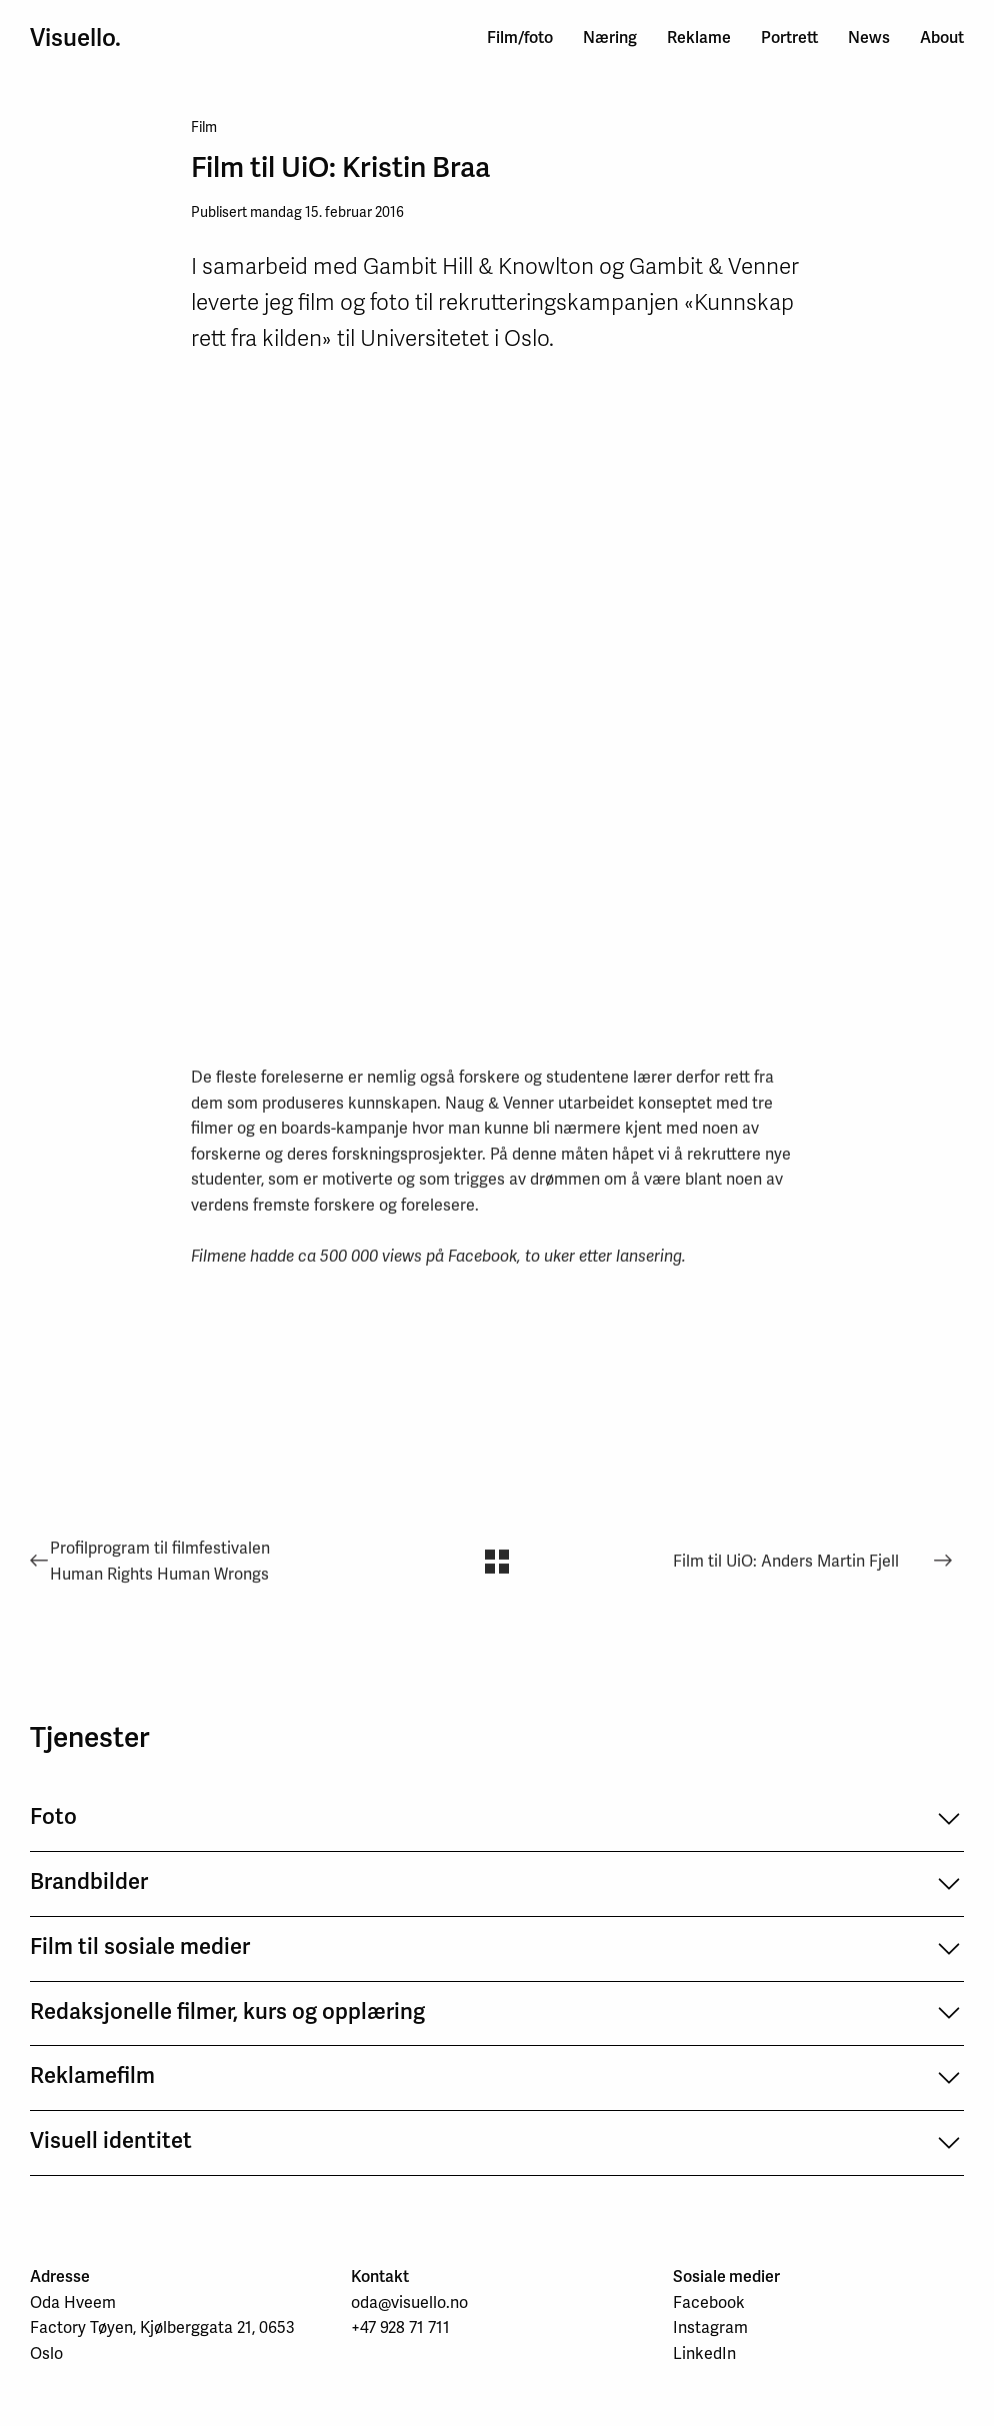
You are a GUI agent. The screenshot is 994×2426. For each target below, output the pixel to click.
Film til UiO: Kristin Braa (340, 167)
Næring (610, 37)
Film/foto (520, 37)
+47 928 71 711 (400, 2327)
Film (204, 127)
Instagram (710, 2327)
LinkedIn (704, 2353)
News (869, 37)
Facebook (709, 2302)
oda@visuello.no (409, 2302)
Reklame (699, 37)
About (942, 37)
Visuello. (75, 38)
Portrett (789, 37)
